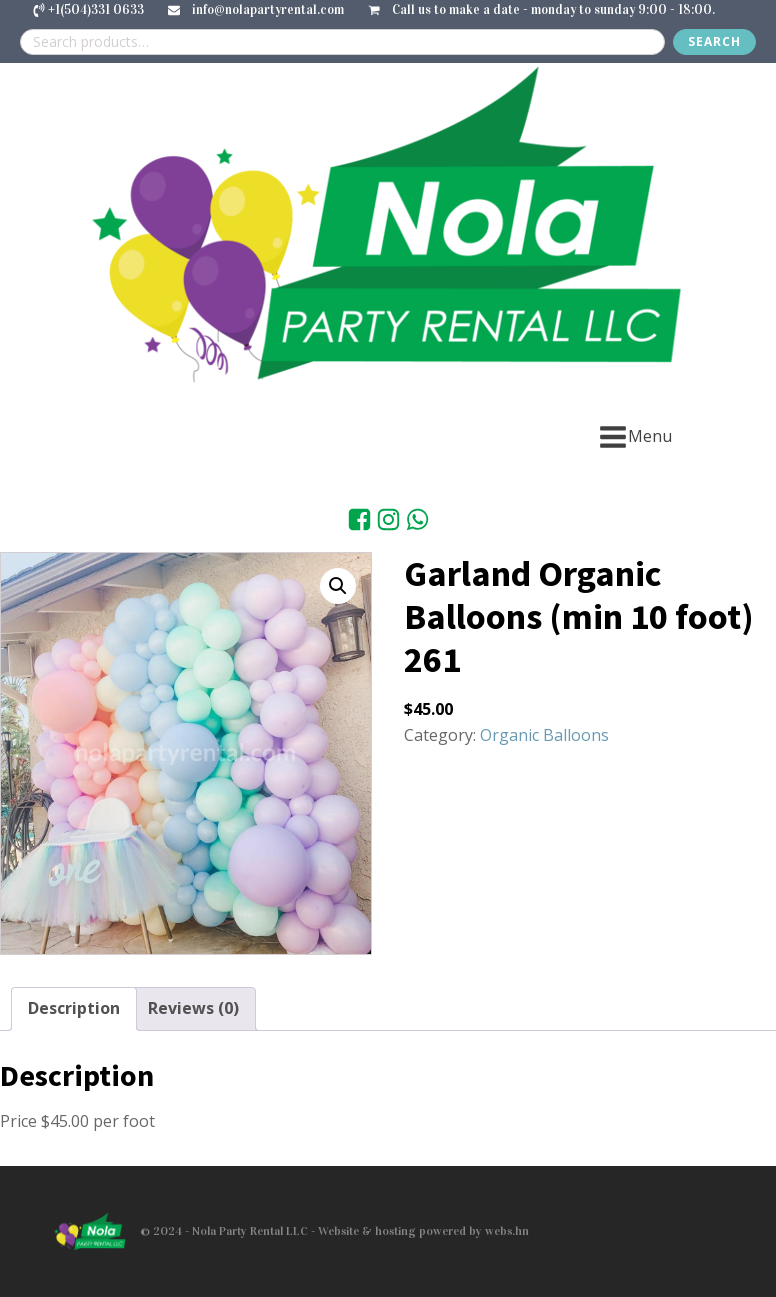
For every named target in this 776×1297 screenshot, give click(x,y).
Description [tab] (74, 1008)
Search (714, 41)
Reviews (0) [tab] (193, 1008)
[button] (338, 586)
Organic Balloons (544, 735)
